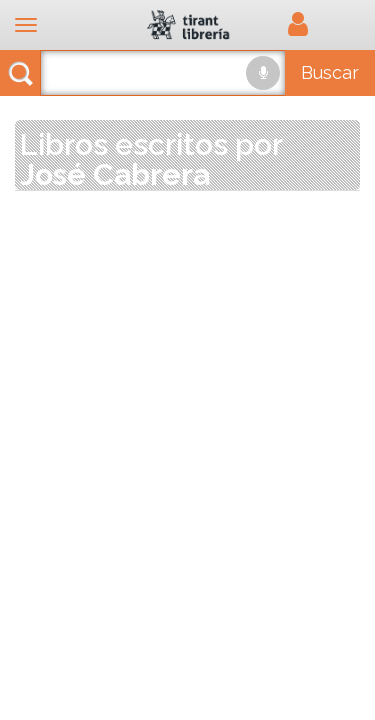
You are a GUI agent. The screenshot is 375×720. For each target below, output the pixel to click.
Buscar (330, 72)
